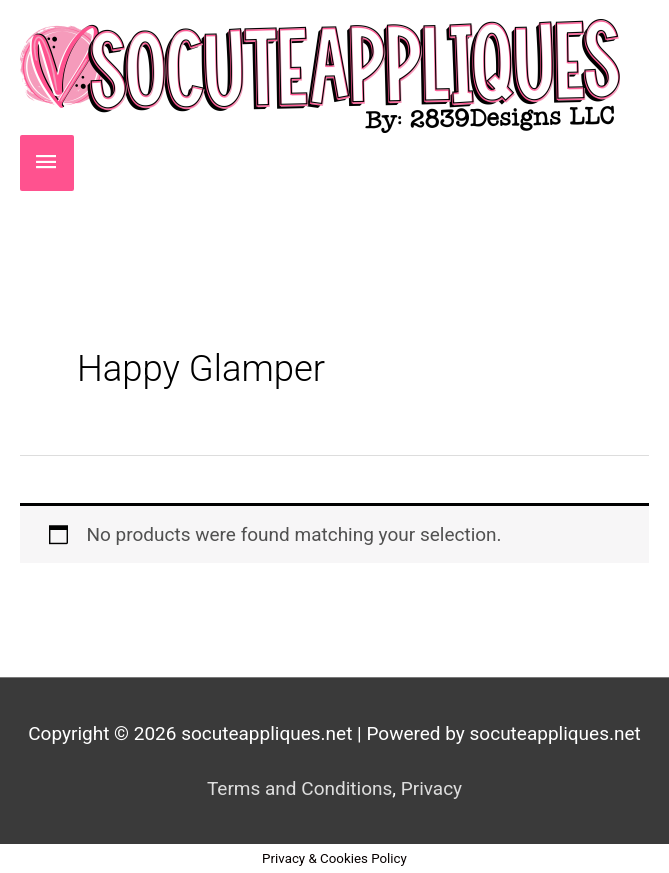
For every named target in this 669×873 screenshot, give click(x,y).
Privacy (431, 788)
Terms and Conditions (299, 788)
